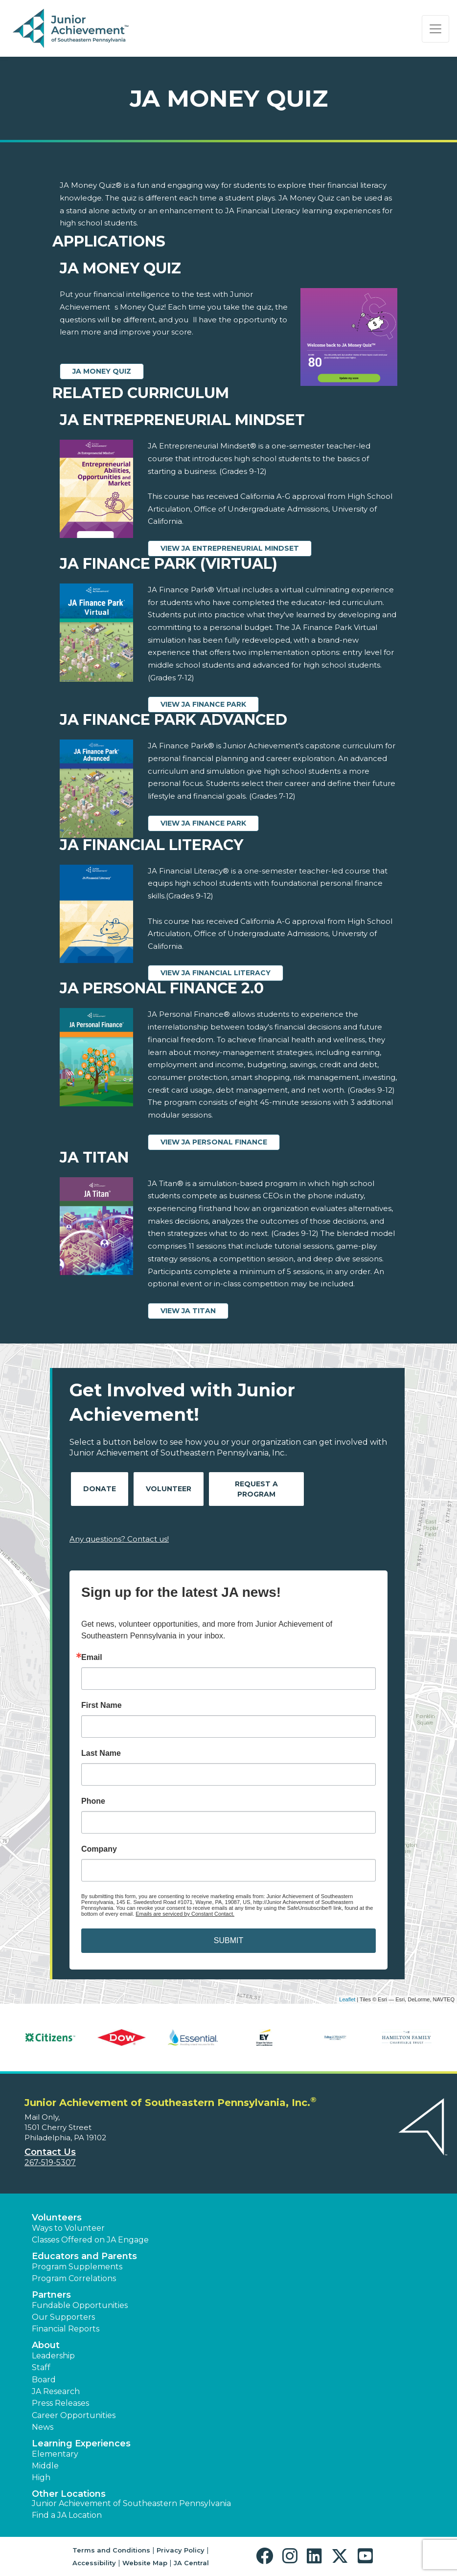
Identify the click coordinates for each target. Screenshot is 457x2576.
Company (99, 1849)
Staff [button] (41, 2367)
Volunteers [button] (57, 2217)
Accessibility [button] (94, 2563)
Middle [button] (45, 2465)
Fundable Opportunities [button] (80, 2305)
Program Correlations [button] (74, 2278)
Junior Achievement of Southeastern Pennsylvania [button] (131, 2503)
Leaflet (347, 1999)
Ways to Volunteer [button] (68, 2228)
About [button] (46, 2345)
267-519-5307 (50, 2162)
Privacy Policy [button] (181, 2550)
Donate (99, 1488)
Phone (93, 1801)
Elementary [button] (55, 2454)
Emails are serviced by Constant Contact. (185, 1914)
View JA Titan (188, 1310)
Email (91, 1657)
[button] (267, 2556)
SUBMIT (228, 1940)
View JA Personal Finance (213, 1142)
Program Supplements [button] (77, 2266)
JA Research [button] (56, 2391)
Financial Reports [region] (65, 2328)
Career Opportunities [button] (73, 2415)
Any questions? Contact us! (119, 1539)
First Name (101, 1705)
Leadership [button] (53, 2355)
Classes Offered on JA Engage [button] (90, 2239)
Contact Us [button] (50, 2152)
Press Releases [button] (60, 2403)
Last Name (101, 1753)
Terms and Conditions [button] (111, 2550)
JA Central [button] (191, 2563)
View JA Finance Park (203, 704)
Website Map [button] (144, 2563)
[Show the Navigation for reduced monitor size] (435, 29)
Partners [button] (51, 2294)
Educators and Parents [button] (84, 2256)
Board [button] (44, 2379)
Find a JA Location (67, 2515)
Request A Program (256, 1489)
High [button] (41, 2477)
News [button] (42, 2427)
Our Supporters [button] (63, 2317)
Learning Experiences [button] (81, 2443)
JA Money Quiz (101, 371)
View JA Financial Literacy (215, 972)
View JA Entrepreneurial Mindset (229, 548)
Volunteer (168, 1488)
